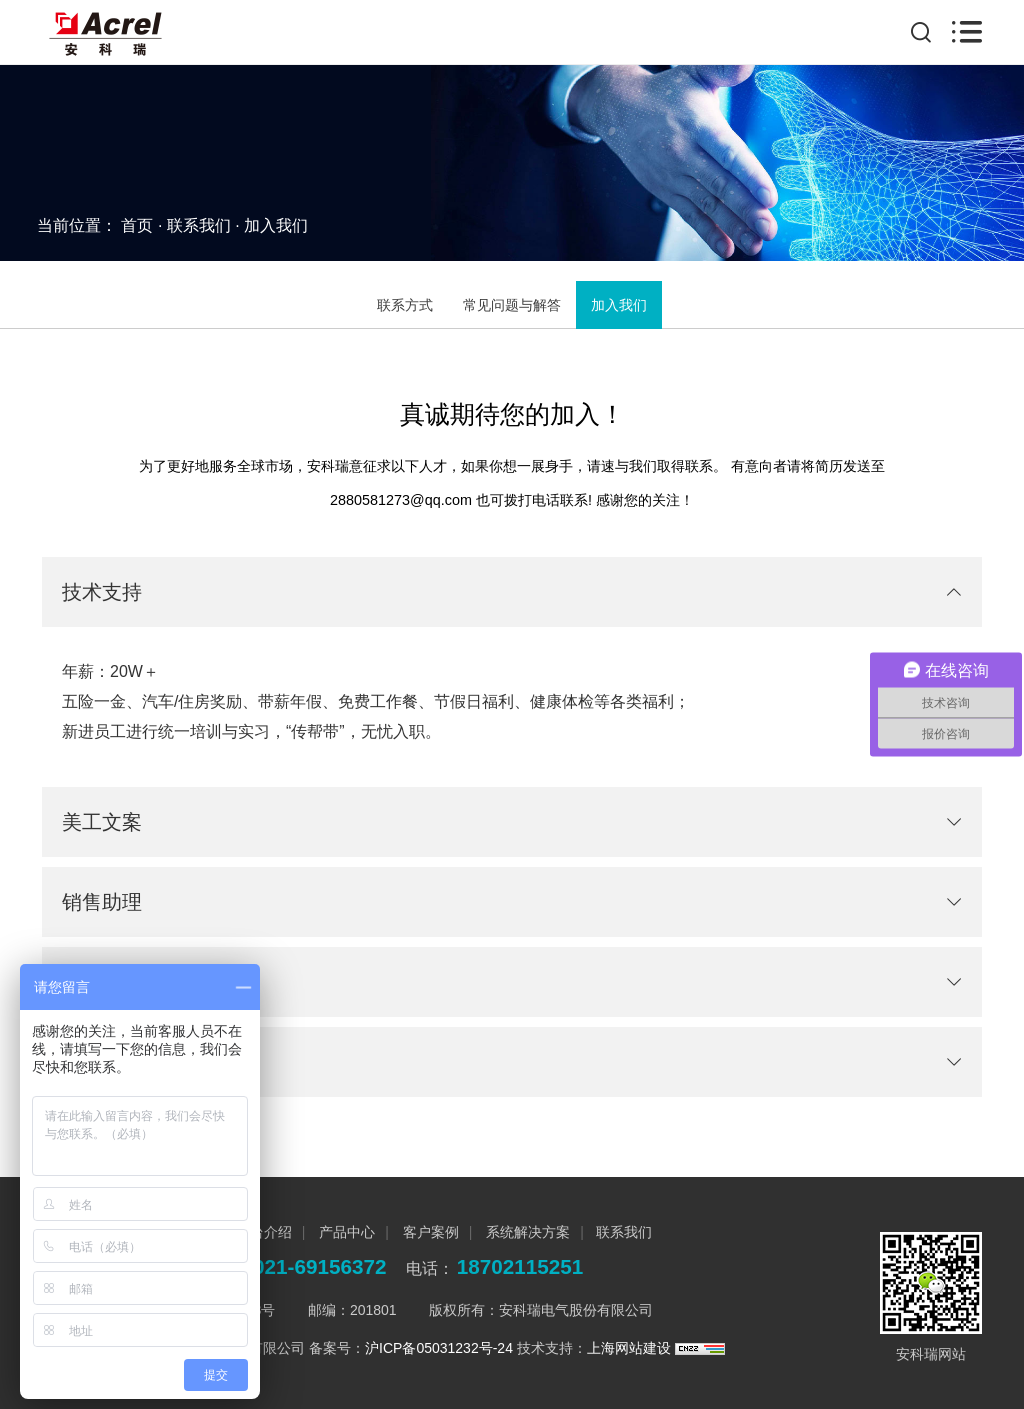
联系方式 (405, 305)
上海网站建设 (631, 1348)
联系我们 (199, 225)
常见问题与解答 (512, 305)
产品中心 (345, 1232)
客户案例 (429, 1232)
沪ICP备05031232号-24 (439, 1348)
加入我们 (276, 225)
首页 (137, 225)
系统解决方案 (526, 1232)
